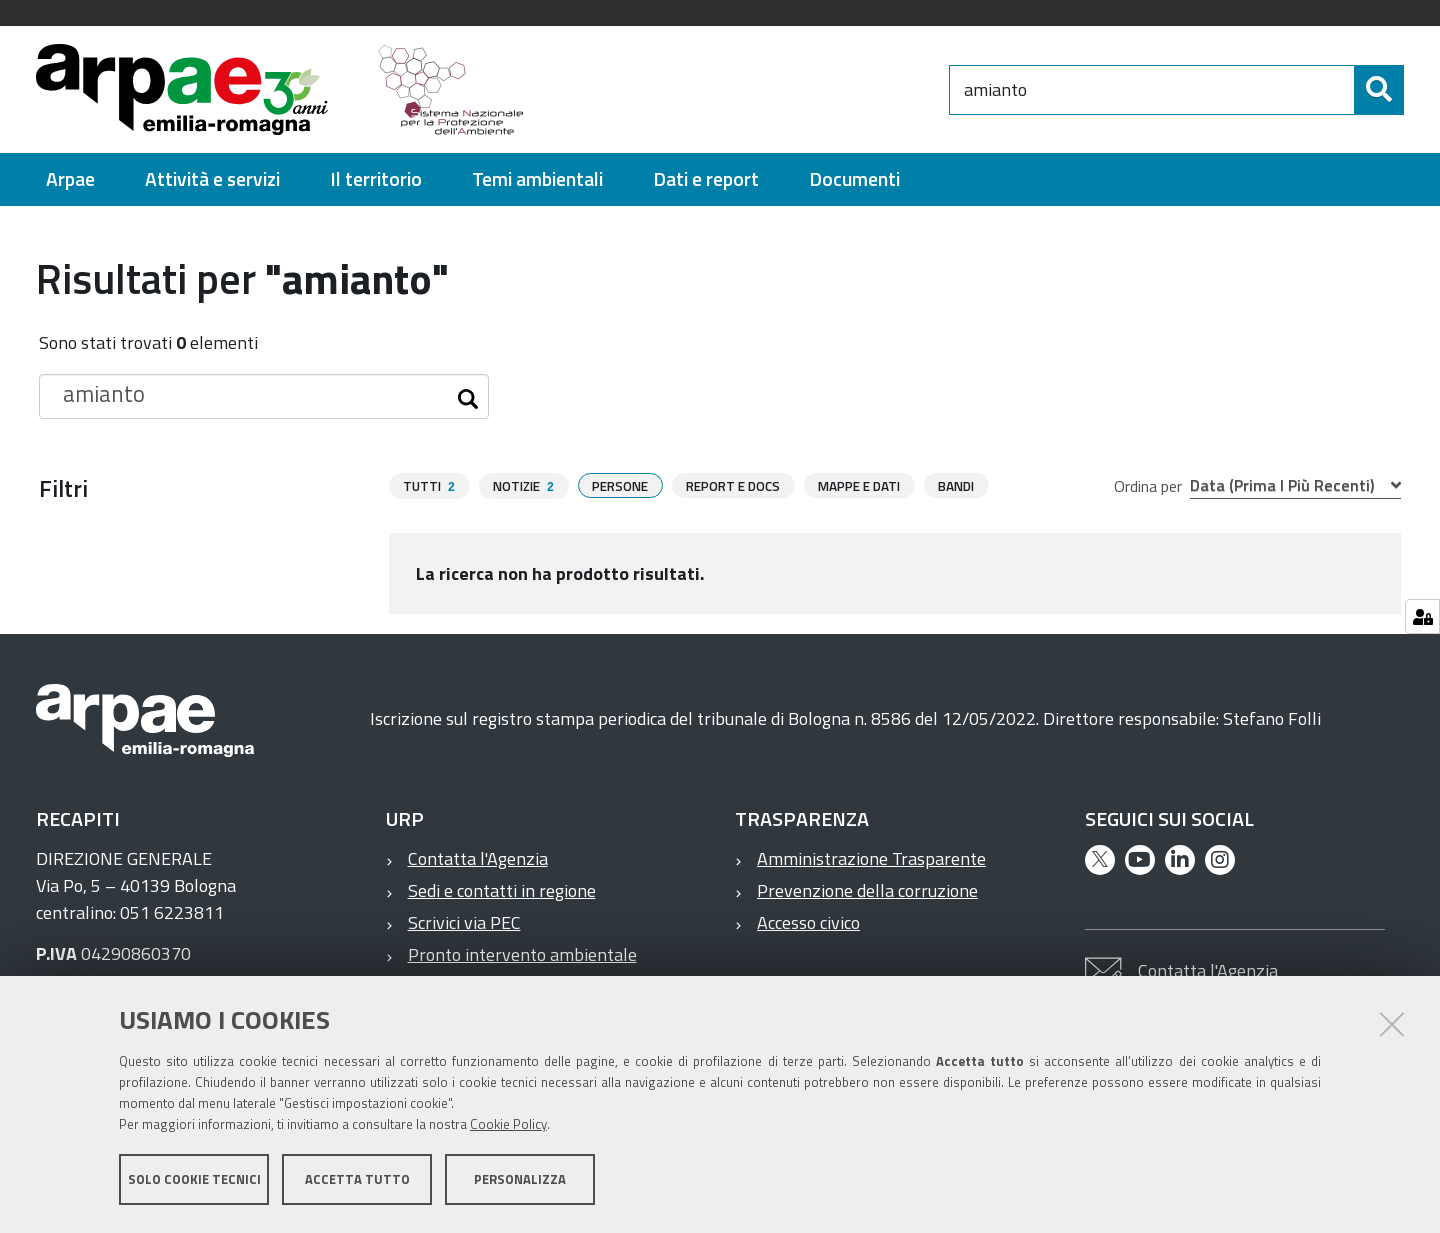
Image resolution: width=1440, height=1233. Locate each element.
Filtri (63, 488)
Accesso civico (808, 922)
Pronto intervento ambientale (522, 954)
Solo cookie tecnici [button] (194, 1181)
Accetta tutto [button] (357, 1181)
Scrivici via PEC (464, 922)
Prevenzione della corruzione (867, 890)
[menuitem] (70, 179)
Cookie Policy (508, 1126)
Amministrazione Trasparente (871, 858)
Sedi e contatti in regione (502, 890)
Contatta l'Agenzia (478, 858)
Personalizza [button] (520, 1181)
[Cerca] (1379, 90)
